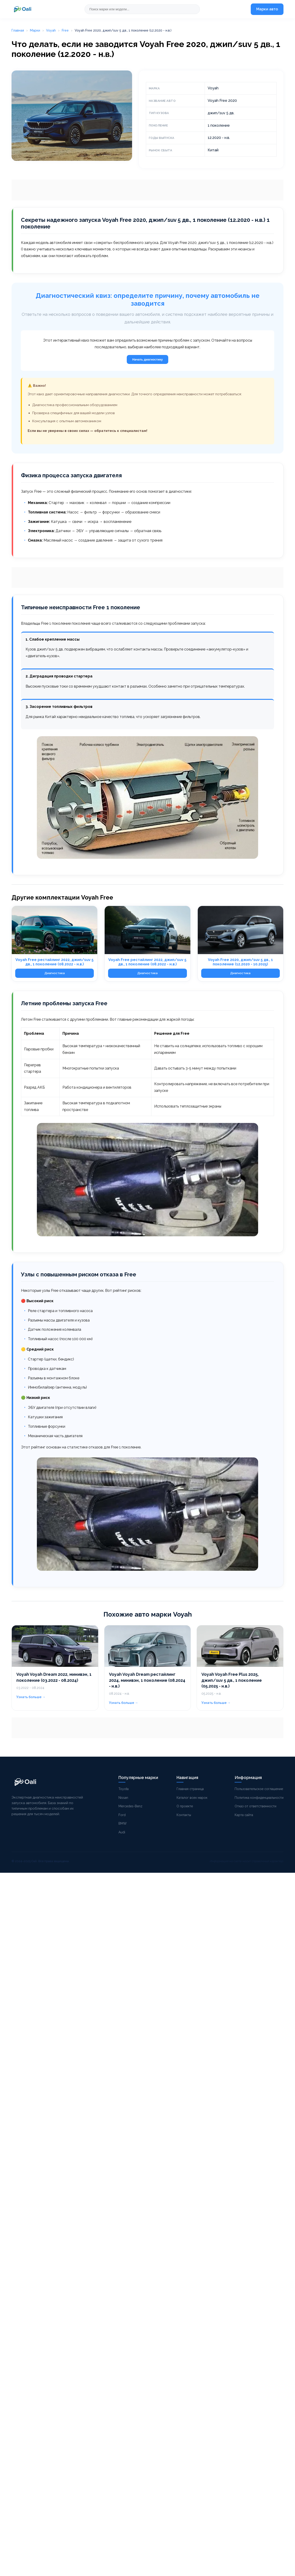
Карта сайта (244, 1815)
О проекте (185, 1806)
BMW (122, 1823)
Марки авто (267, 9)
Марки (35, 30)
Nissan (123, 1797)
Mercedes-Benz (130, 1806)
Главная (18, 30)
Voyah (51, 30)
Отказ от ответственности (255, 1806)
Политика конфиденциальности (259, 1797)
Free (65, 30)
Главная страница (190, 1789)
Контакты (184, 1815)
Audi (121, 1832)
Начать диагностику (147, 359)
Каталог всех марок (192, 1797)
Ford (122, 1815)
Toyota (123, 1789)
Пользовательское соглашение (259, 1789)
